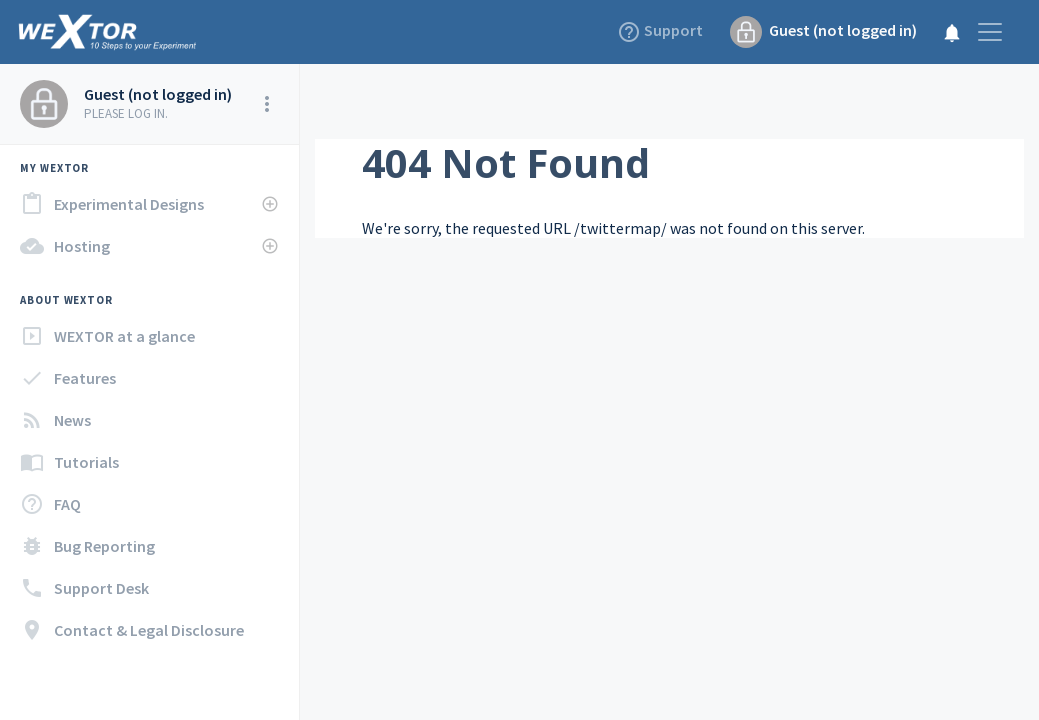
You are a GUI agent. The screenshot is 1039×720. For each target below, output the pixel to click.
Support (661, 32)
